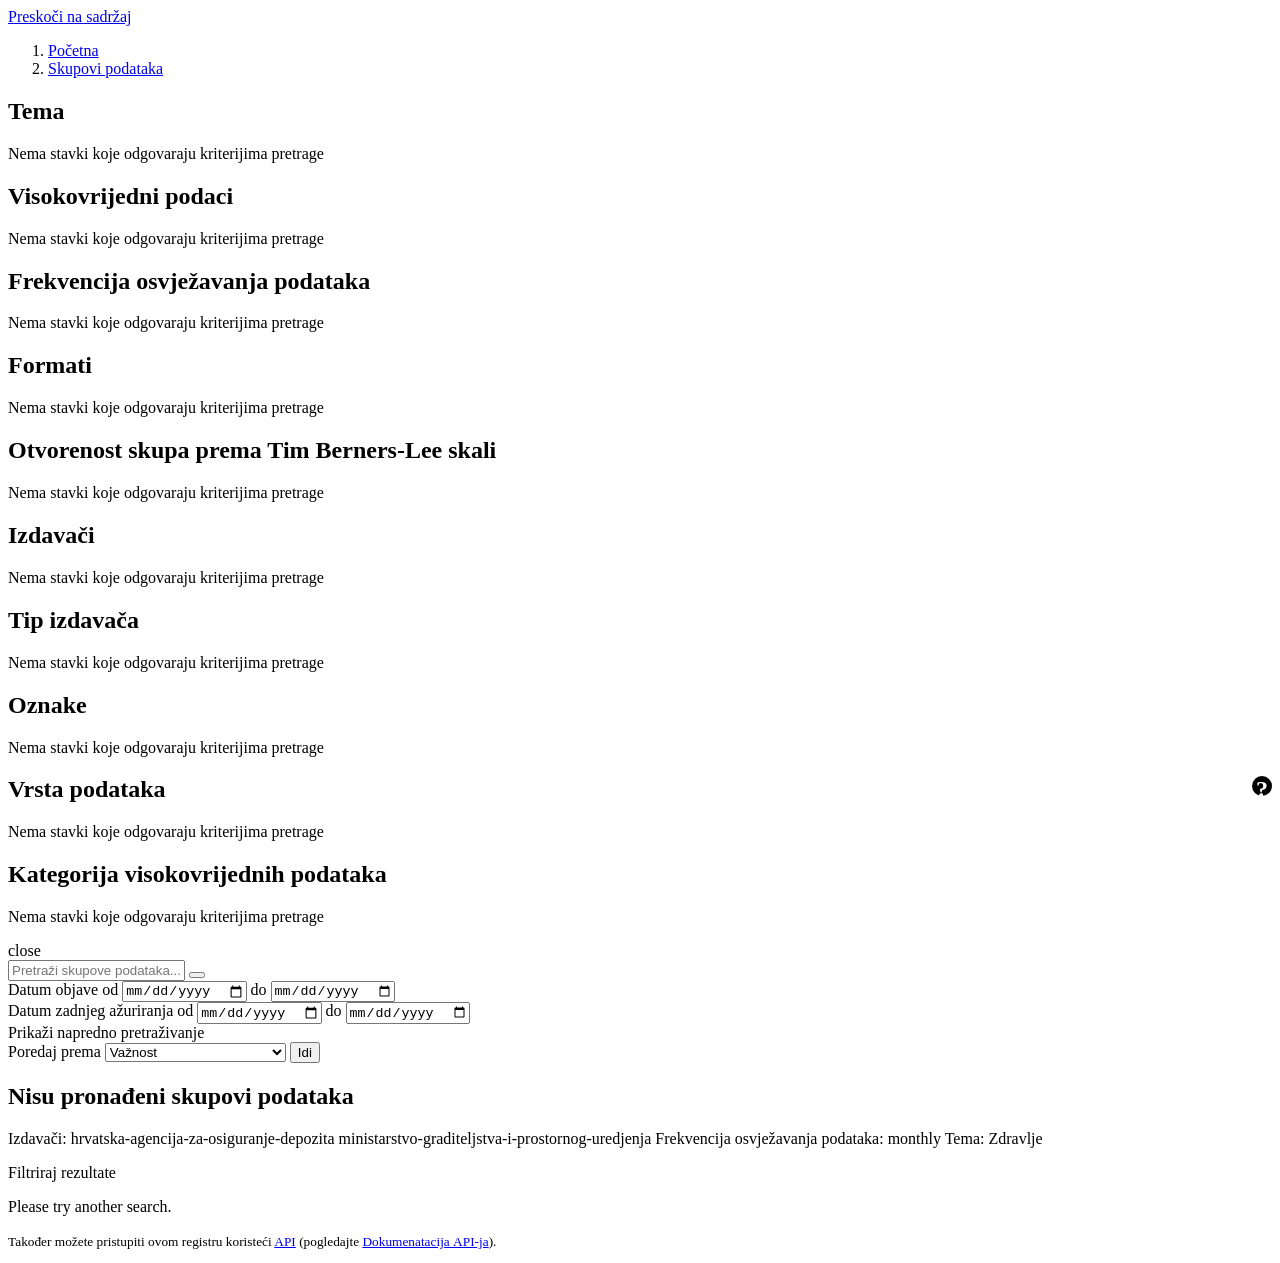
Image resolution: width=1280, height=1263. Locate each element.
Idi (305, 1057)
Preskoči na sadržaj (70, 16)
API (284, 1246)
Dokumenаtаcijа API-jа (425, 1246)
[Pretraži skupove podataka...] (96, 970)
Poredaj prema (54, 1056)
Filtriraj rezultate (62, 1177)
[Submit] (197, 975)
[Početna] (73, 50)
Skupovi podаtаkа (105, 68)
